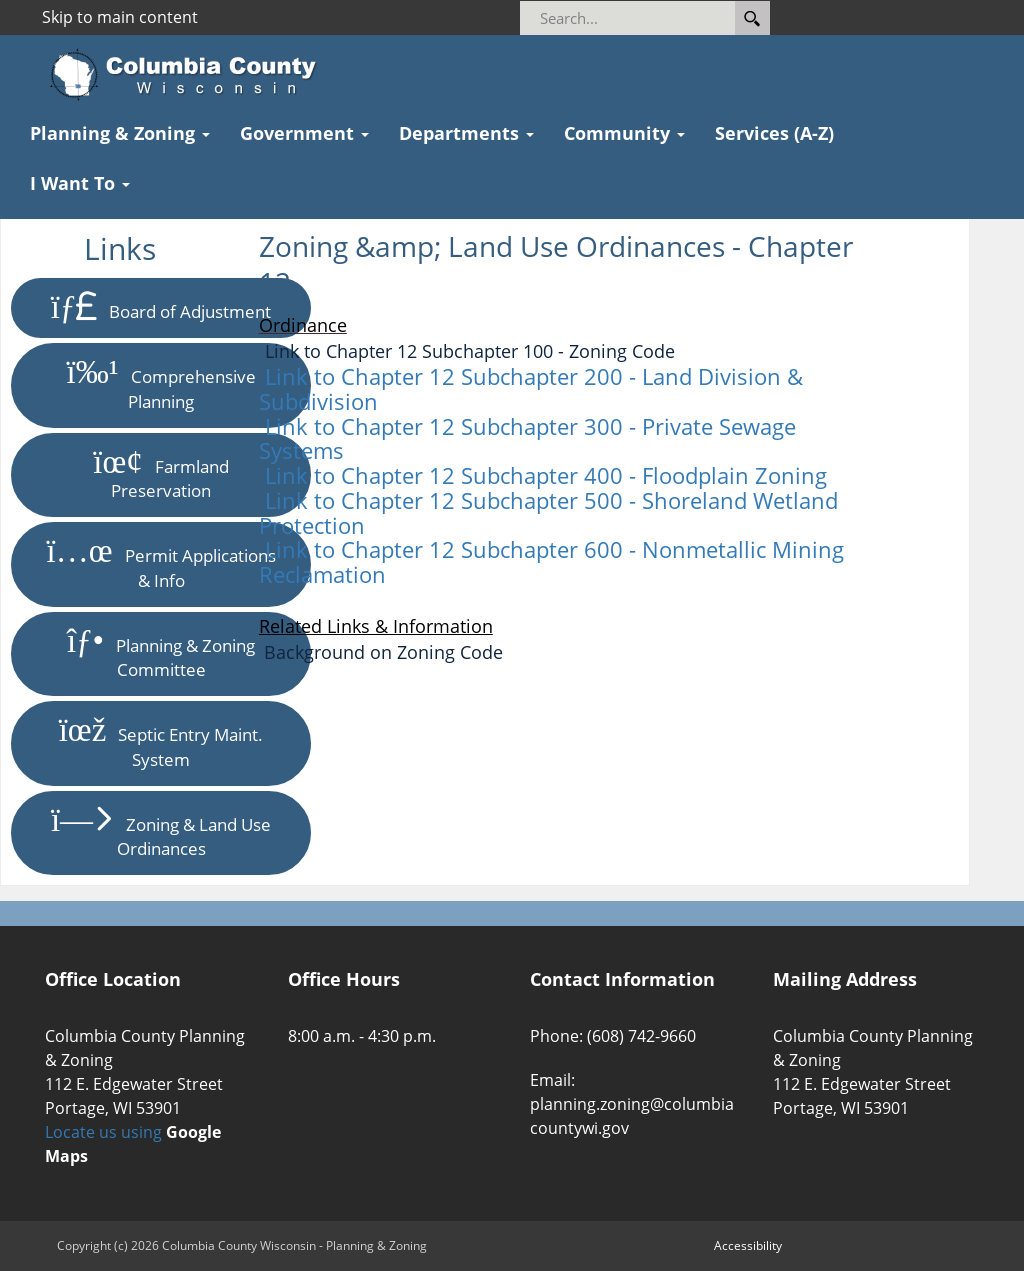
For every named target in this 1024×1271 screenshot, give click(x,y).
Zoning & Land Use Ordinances (161, 832)
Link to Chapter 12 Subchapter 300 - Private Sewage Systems (527, 438)
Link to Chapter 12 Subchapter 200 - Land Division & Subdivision (531, 388)
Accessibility (748, 1245)
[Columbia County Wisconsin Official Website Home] (189, 75)
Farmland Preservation (161, 474)
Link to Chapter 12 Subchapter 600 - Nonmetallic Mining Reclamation (551, 561)
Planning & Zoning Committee (161, 653)
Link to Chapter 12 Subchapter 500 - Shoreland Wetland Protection (548, 512)
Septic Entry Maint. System (161, 742)
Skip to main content (120, 17)
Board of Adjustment (161, 307)
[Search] (654, 18)
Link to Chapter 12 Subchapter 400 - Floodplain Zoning (546, 475)
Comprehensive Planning (160, 384)
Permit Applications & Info (161, 563)
